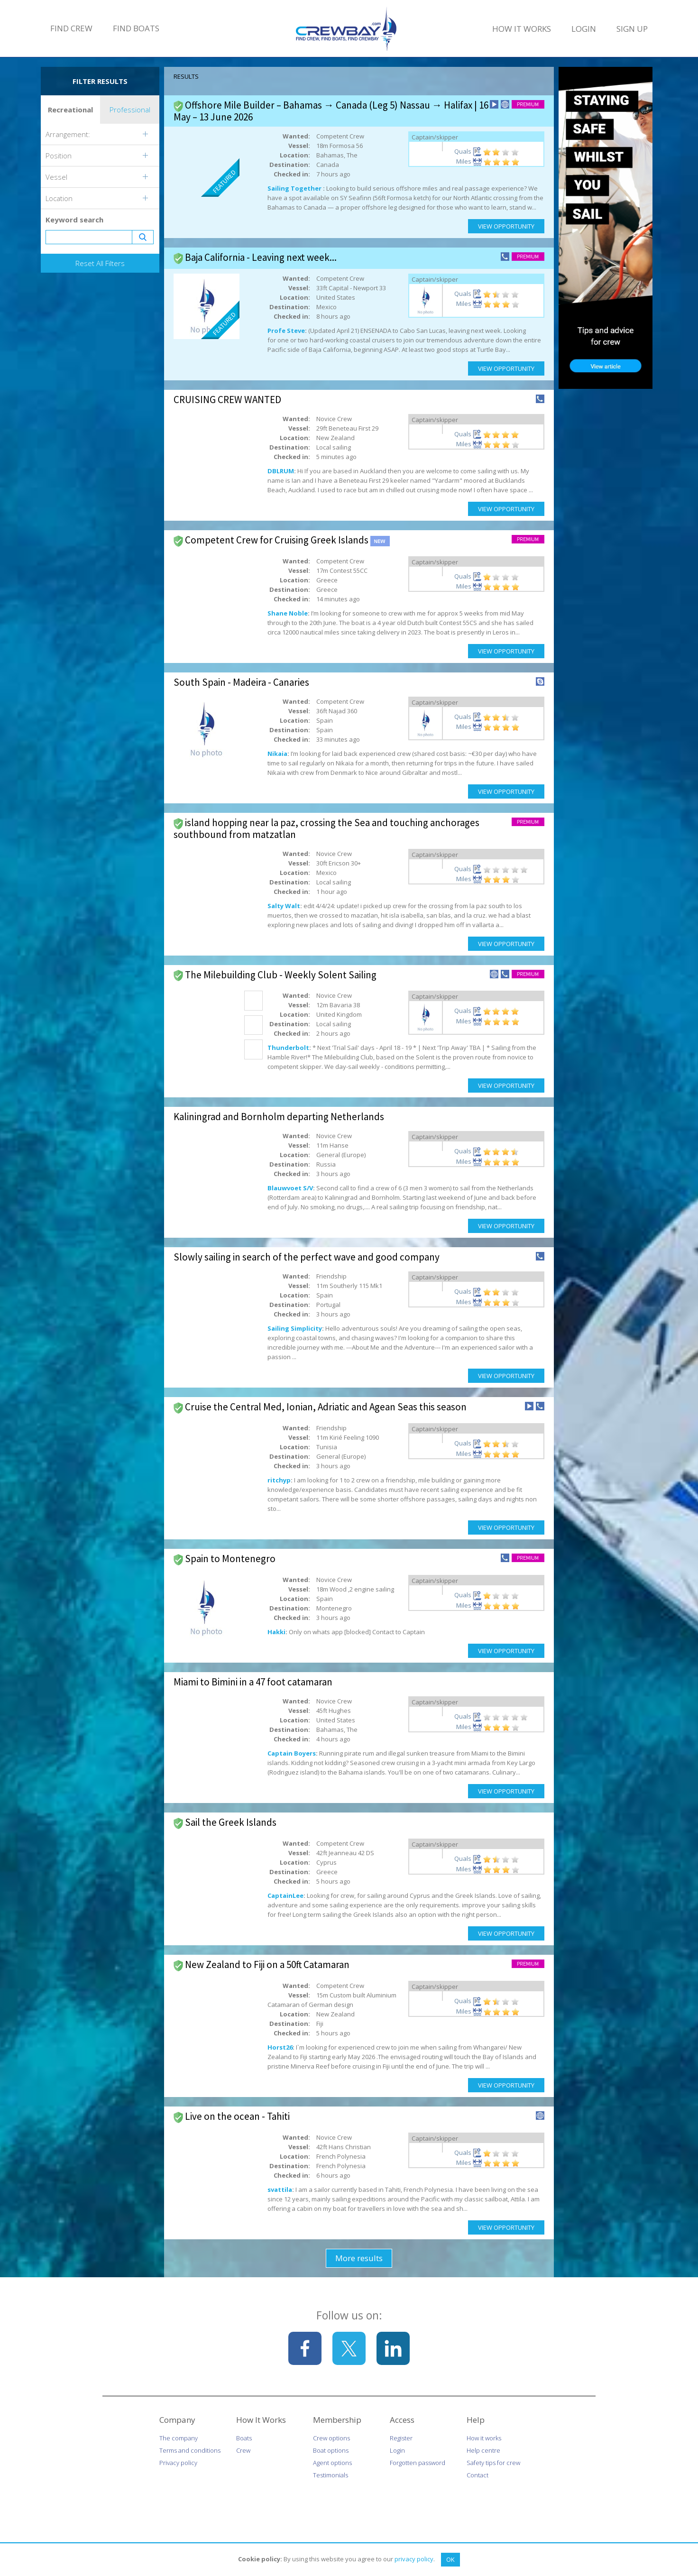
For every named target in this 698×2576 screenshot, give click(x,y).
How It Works (521, 28)
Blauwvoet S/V (290, 1188)
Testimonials (330, 2475)
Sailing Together (295, 188)
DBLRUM (280, 471)
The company (178, 2438)
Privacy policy (178, 2462)
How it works (484, 2438)
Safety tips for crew (493, 2462)
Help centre (483, 2450)
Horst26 (280, 2047)
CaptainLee (285, 1895)
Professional (130, 109)
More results (359, 2258)
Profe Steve (286, 330)
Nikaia (277, 753)
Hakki (276, 1632)
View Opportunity (506, 226)
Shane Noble (287, 613)
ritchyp (279, 1480)
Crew (243, 2450)
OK (450, 2559)
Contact (477, 2475)
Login (583, 28)
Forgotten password (417, 2462)
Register (401, 2438)
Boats (244, 2438)
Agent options (332, 2462)
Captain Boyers (291, 1753)
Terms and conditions (189, 2450)
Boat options (331, 2450)
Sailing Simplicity (294, 1328)
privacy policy (414, 2559)
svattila (279, 2189)
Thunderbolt (288, 1047)
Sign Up (632, 28)
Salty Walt (283, 906)
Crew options (331, 2438)
